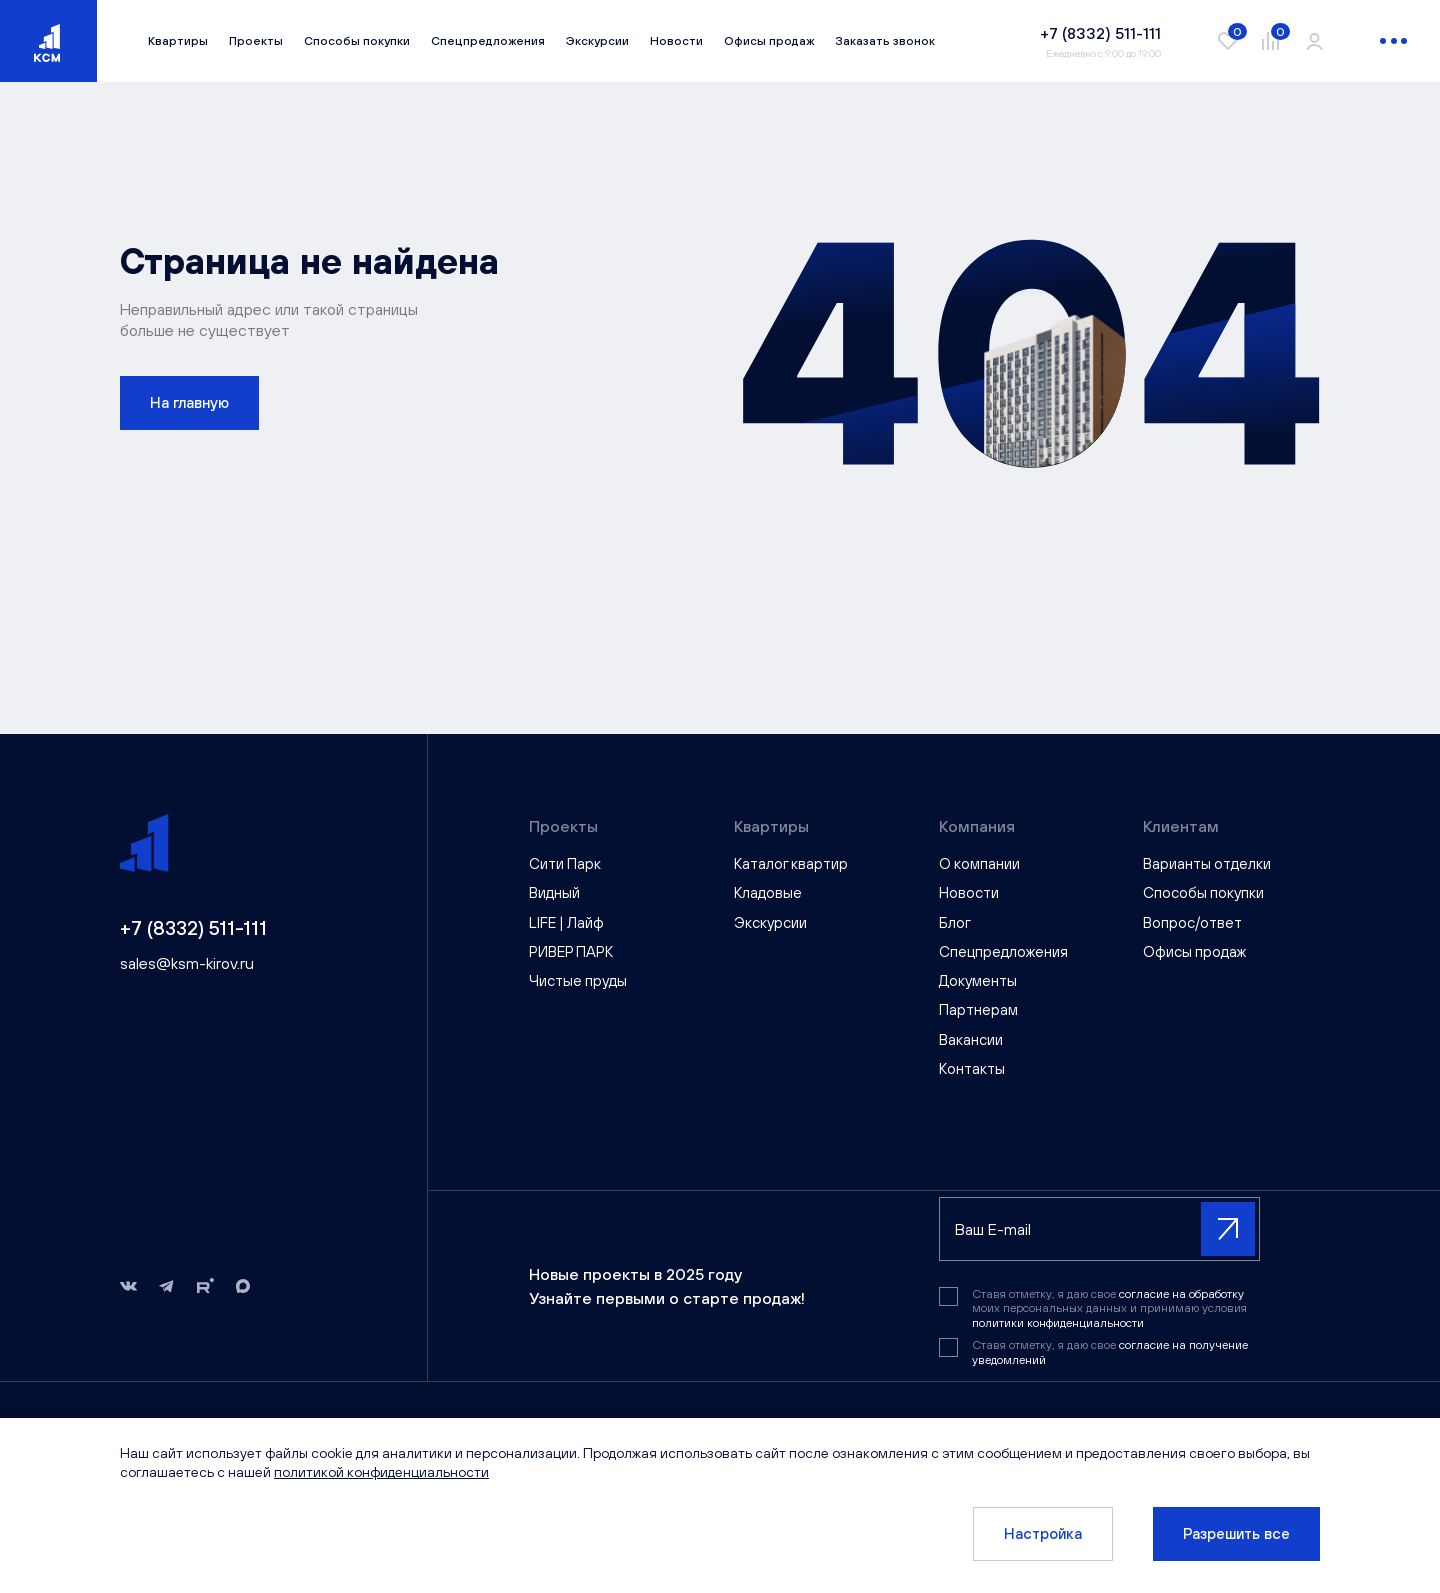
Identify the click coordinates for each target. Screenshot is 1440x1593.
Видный (554, 892)
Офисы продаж (769, 41)
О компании (979, 863)
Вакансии (971, 1039)
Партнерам (978, 1009)
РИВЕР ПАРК (571, 951)
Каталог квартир (791, 863)
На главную (189, 402)
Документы (978, 980)
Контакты (972, 1068)
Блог (955, 922)
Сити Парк (565, 863)
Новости (676, 41)
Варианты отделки (1207, 863)
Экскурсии (597, 41)
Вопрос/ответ (1192, 922)
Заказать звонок (885, 41)
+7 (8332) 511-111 (193, 927)
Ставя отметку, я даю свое (1110, 1352)
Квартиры (178, 41)
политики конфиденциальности (1058, 1323)
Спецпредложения (488, 41)
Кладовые (768, 892)
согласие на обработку (1181, 1294)
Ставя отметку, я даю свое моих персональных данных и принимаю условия (1109, 1308)
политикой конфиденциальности (381, 1472)
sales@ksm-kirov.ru (187, 963)
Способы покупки (357, 41)
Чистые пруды (578, 980)
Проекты (256, 41)
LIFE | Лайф (566, 922)
